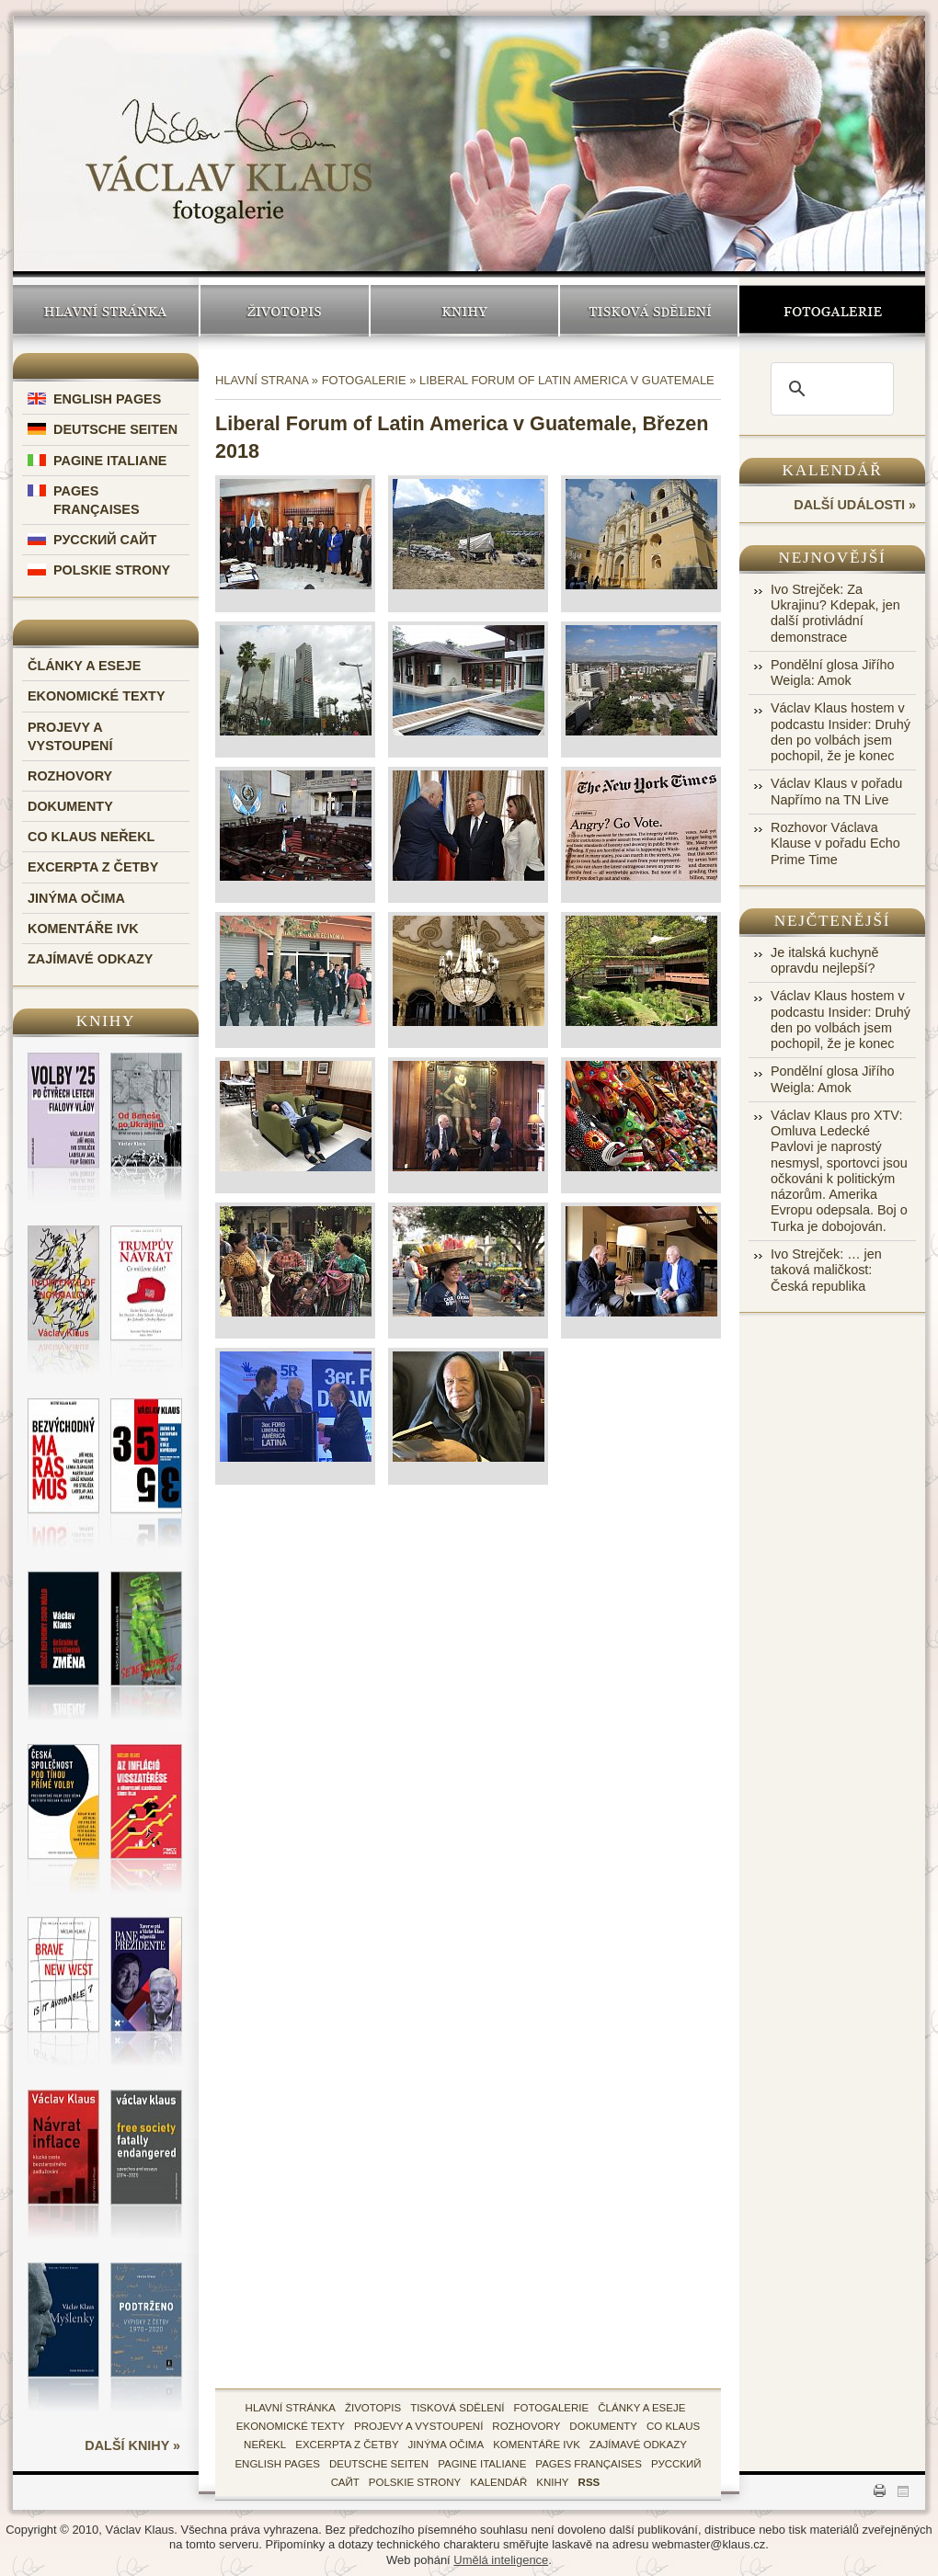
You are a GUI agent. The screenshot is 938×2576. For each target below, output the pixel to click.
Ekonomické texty (97, 696)
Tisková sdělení (649, 310)
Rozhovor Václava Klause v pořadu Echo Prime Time (835, 843)
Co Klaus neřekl (91, 836)
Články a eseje (84, 665)
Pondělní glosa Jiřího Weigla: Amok (832, 672)
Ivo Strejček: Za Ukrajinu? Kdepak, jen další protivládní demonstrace (835, 613)
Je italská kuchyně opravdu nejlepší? (825, 960)
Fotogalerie (832, 310)
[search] (829, 389)
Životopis (284, 310)
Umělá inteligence (500, 2560)
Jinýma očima (76, 898)
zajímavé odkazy (638, 2444)
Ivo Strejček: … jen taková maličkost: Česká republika (826, 1270)
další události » (855, 504)
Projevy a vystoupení (418, 2426)
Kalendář (833, 470)
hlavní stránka (291, 2407)
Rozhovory (70, 776)
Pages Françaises (588, 2463)
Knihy (464, 310)
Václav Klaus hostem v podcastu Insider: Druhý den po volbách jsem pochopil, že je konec (840, 732)
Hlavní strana (261, 380)
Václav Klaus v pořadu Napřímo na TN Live (836, 791)
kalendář (498, 2482)
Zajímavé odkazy (90, 959)
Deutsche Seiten (115, 429)
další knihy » (132, 2445)
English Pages (107, 399)
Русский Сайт (104, 539)
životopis (373, 2407)
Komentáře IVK (83, 928)
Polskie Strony (111, 570)
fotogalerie (551, 2407)
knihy (552, 2482)
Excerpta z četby (93, 867)
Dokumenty (70, 806)
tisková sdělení (457, 2407)
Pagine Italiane (109, 460)
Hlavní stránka (106, 310)
